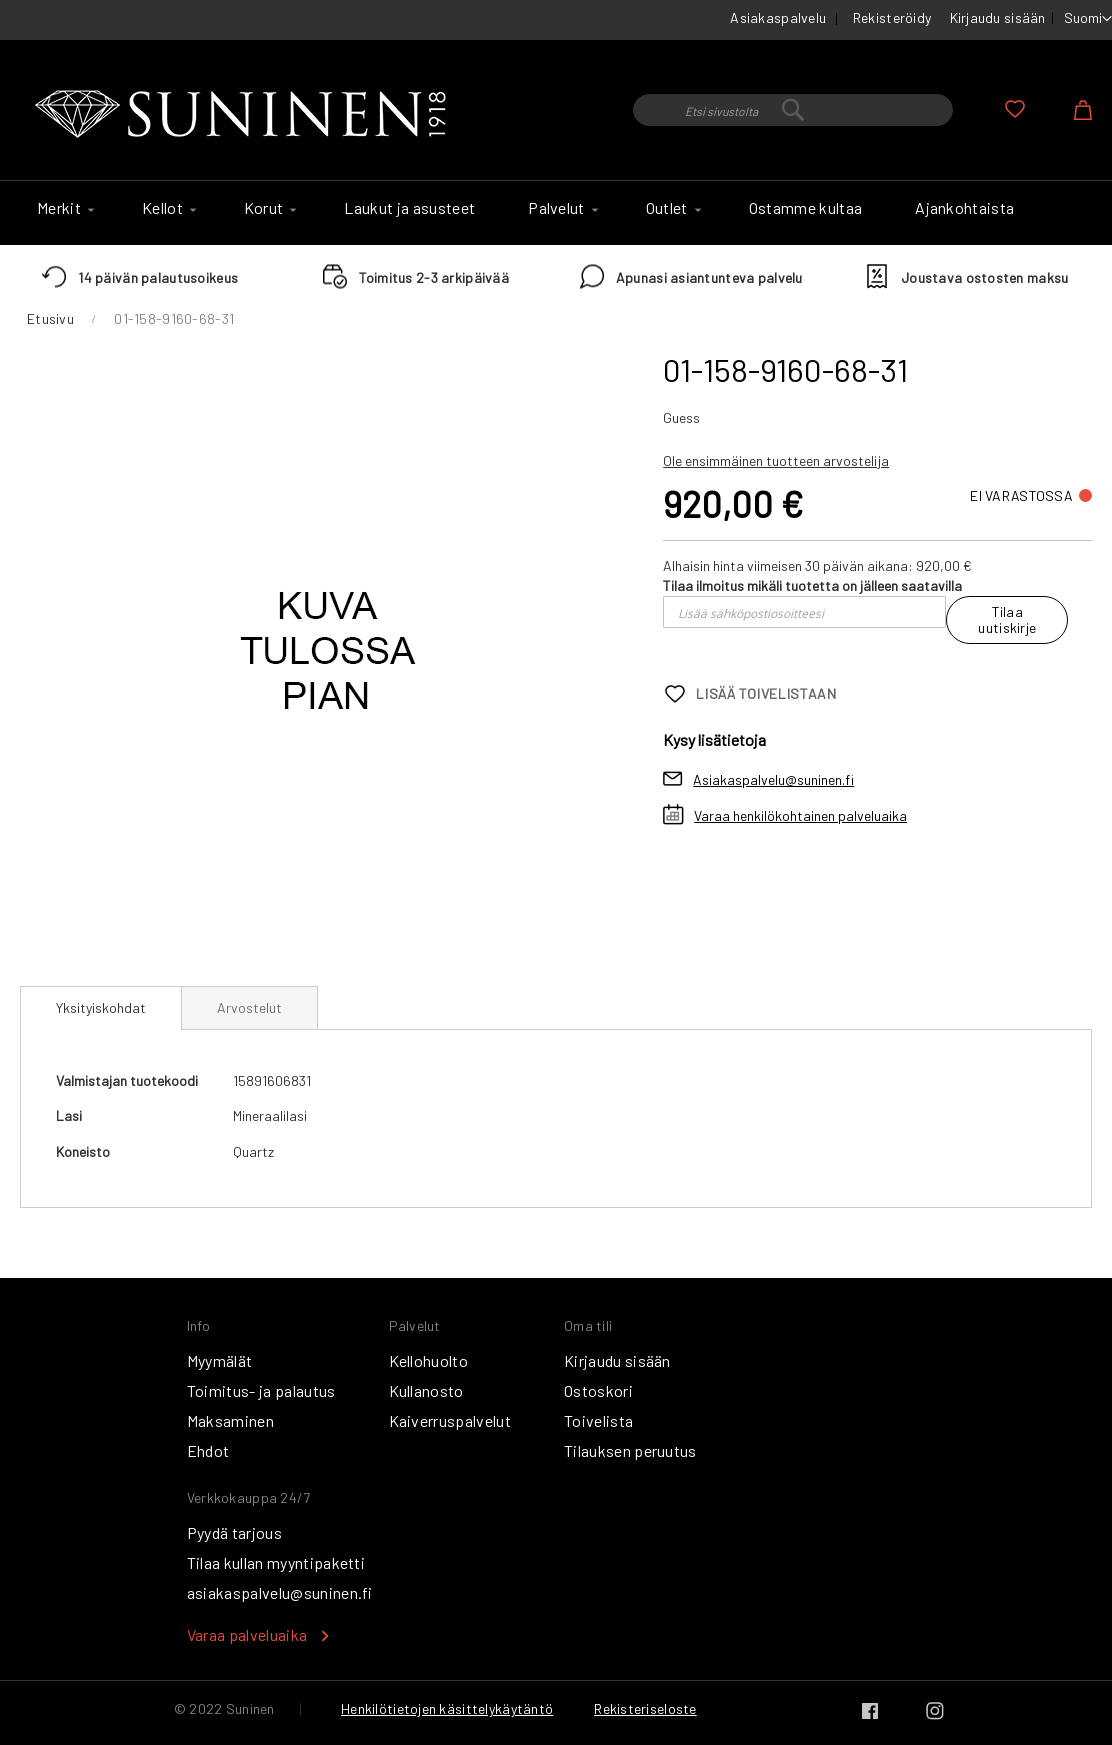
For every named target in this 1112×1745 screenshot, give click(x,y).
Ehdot (208, 1450)
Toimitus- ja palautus (261, 1390)
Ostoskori (598, 1390)
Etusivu (50, 318)
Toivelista (598, 1420)
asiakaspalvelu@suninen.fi (280, 1592)
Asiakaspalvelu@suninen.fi (773, 779)
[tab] (101, 1008)
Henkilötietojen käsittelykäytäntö (447, 1708)
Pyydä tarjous (234, 1532)
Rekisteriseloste (645, 1708)
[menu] (556, 213)
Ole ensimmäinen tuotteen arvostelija (776, 460)
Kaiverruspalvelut (450, 1420)
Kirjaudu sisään (998, 17)
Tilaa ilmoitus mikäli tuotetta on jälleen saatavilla (812, 585)
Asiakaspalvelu (778, 17)
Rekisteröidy (892, 17)
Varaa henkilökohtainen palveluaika (800, 815)
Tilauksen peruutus (630, 1450)
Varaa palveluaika (247, 1634)
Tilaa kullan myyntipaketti (276, 1562)
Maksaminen (230, 1420)
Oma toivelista (1015, 109)
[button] (1088, 19)
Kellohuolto (429, 1360)
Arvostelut (249, 1007)
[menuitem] (63, 208)
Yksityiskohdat (101, 1007)
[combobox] (793, 110)
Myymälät (220, 1360)
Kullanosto (426, 1390)
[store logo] (245, 115)
